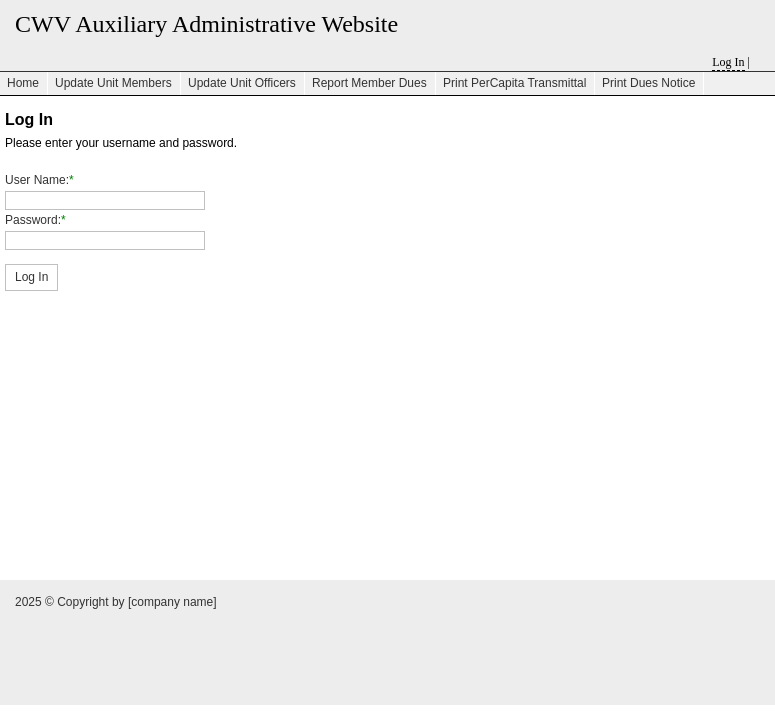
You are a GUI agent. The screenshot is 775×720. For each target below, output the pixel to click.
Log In (728, 62)
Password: (33, 220)
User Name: (37, 180)
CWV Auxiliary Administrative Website (206, 24)
